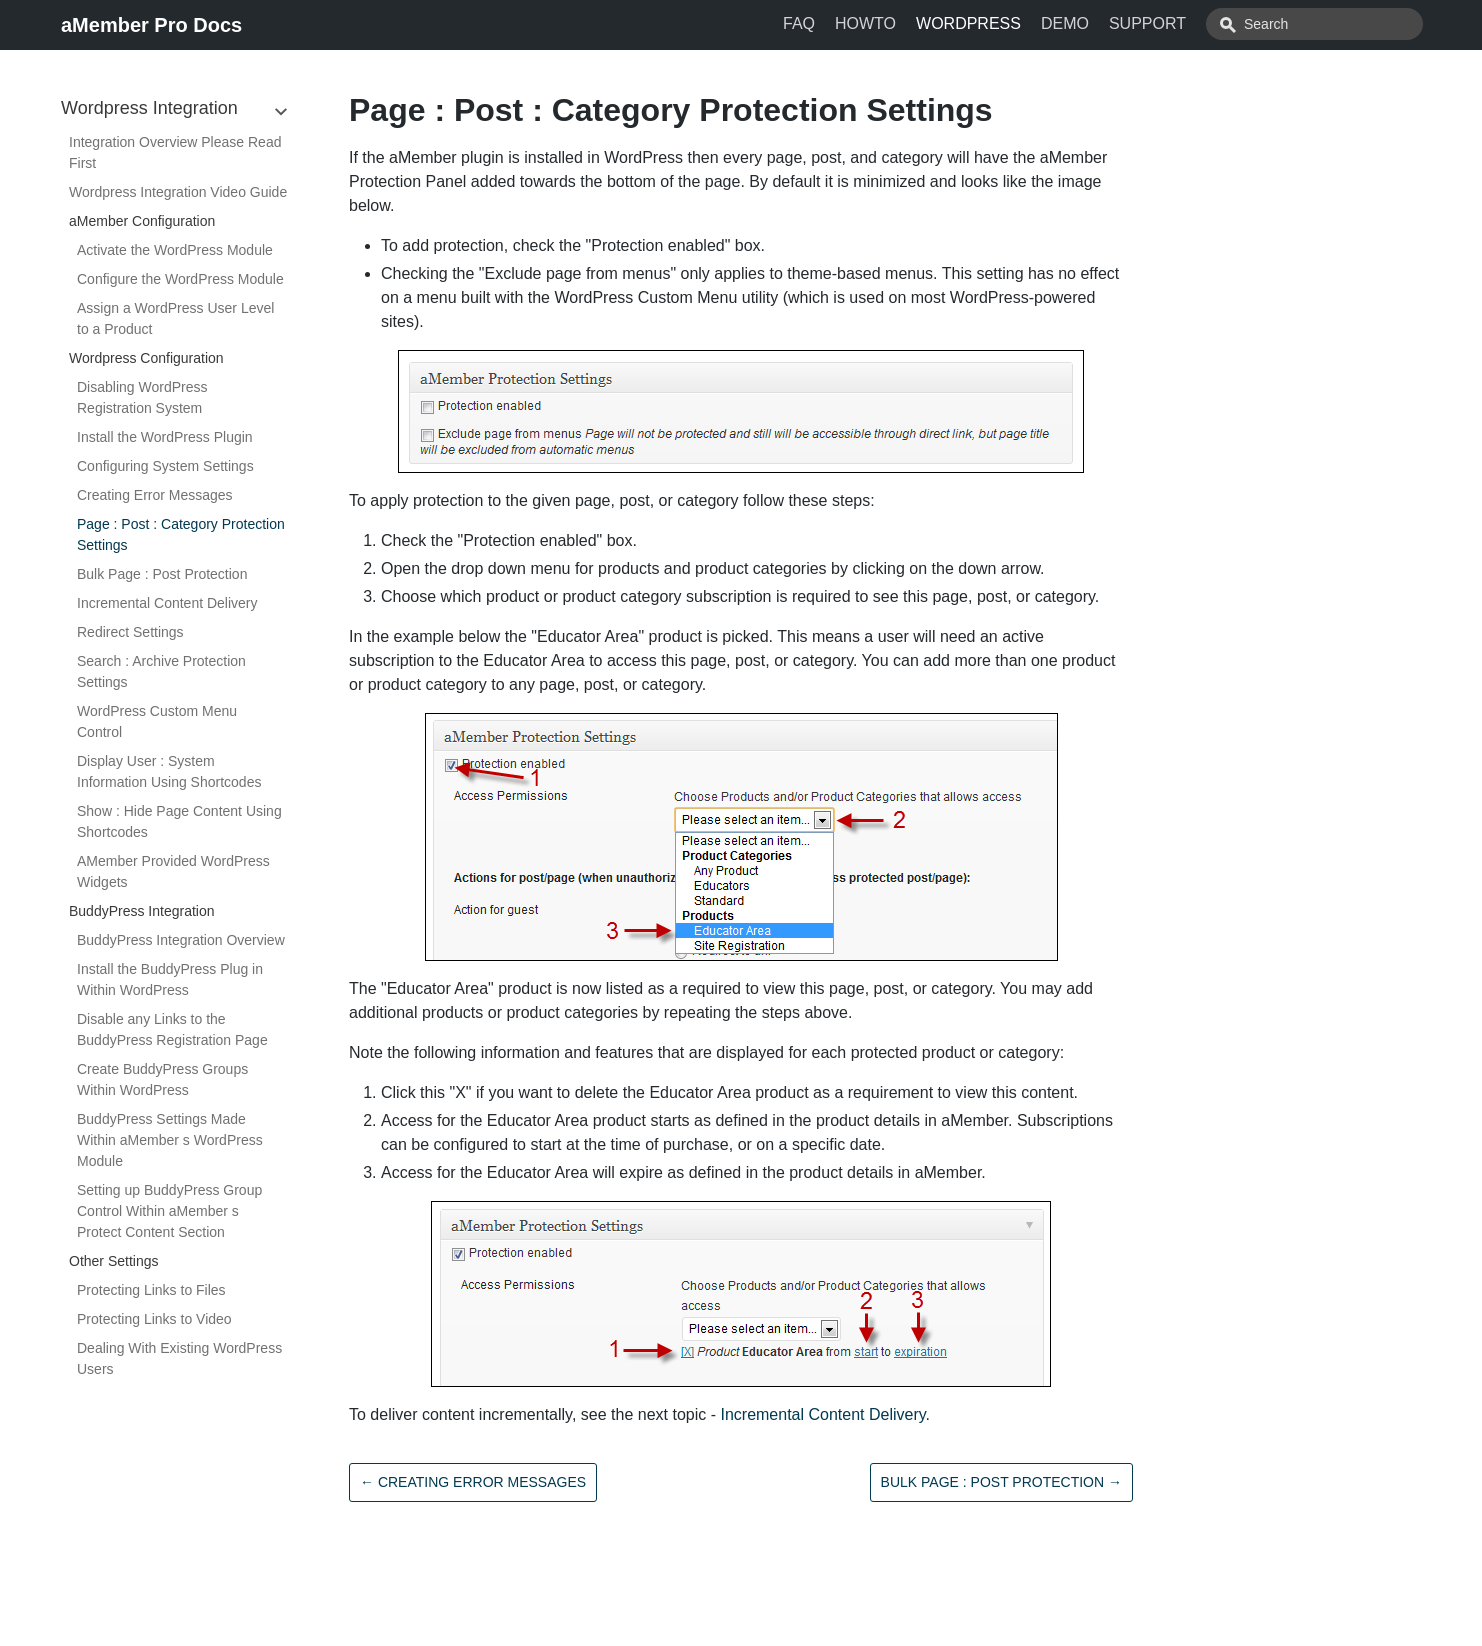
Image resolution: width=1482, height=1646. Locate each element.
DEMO (1110, 23)
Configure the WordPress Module (180, 279)
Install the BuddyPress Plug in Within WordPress (170, 979)
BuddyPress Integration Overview (181, 940)
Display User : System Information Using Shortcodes (169, 771)
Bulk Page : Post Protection (162, 574)
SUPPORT (1192, 23)
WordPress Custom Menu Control (157, 721)
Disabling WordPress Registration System (142, 397)
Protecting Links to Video (154, 1319)
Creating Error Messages (155, 495)
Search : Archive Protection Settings (161, 671)
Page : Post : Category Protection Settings (181, 534)
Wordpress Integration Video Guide (178, 192)
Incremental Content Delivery (167, 603)
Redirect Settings (130, 632)
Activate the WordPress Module (175, 250)
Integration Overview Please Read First (175, 152)
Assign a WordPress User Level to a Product (175, 318)
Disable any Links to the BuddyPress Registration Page (172, 1029)
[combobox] (1336, 24)
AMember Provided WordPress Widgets (173, 871)
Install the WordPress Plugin (165, 437)
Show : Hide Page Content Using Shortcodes (179, 821)
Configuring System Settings (165, 466)
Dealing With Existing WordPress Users (179, 1358)
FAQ (844, 23)
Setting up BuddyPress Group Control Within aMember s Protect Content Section (169, 1211)
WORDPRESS (1013, 23)
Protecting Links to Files (151, 1290)
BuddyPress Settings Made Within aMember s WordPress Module (170, 1140)
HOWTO (910, 23)
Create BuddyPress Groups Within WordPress (162, 1079)
